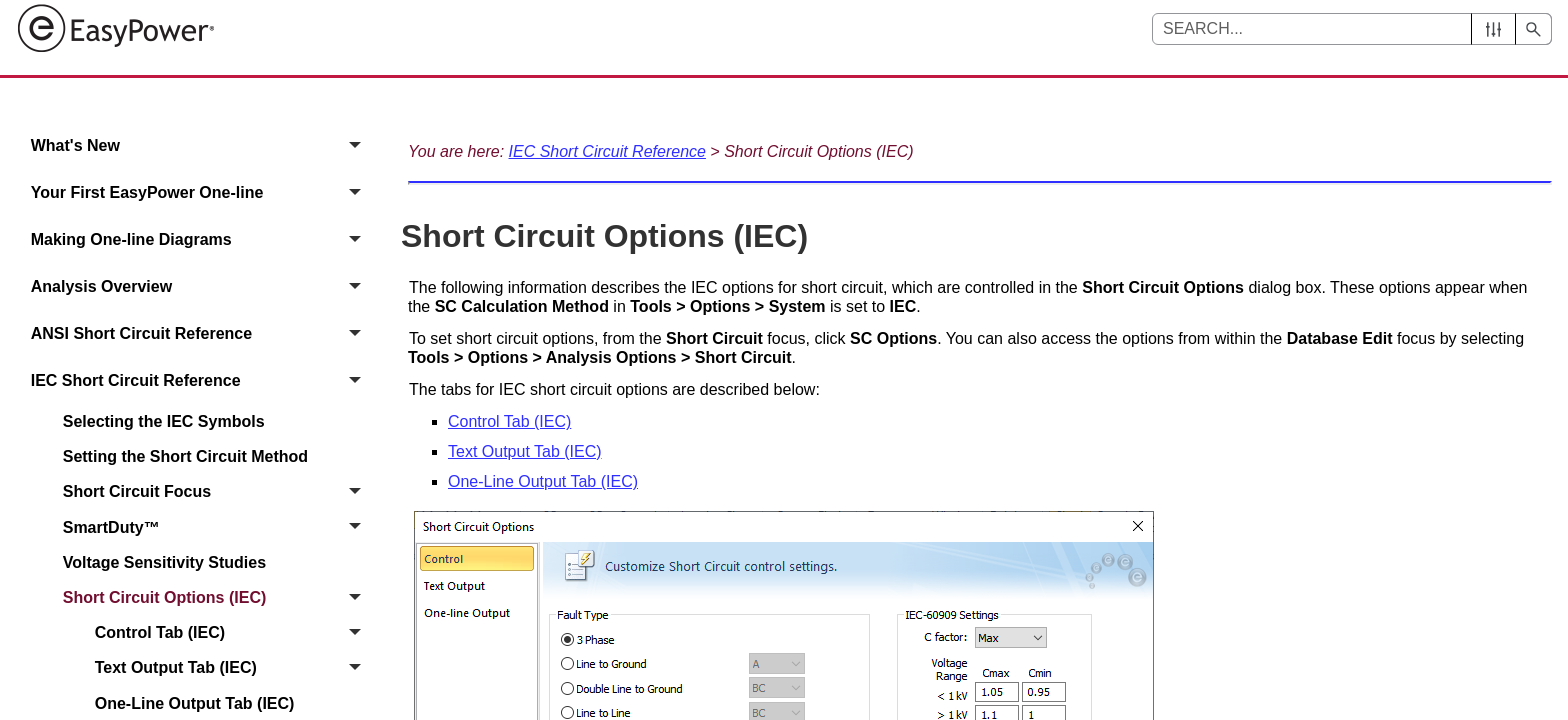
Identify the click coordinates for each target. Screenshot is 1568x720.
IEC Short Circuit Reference (201, 380)
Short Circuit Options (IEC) (217, 597)
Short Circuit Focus (217, 492)
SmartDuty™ (217, 527)
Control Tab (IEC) (233, 632)
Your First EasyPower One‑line (201, 192)
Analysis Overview (201, 286)
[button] (1493, 29)
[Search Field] (1352, 29)
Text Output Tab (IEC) (233, 668)
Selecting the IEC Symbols (164, 421)
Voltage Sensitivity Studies (164, 562)
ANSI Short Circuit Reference (201, 333)
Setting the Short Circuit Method (185, 456)
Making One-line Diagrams (201, 239)
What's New (201, 145)
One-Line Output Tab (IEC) (543, 481)
